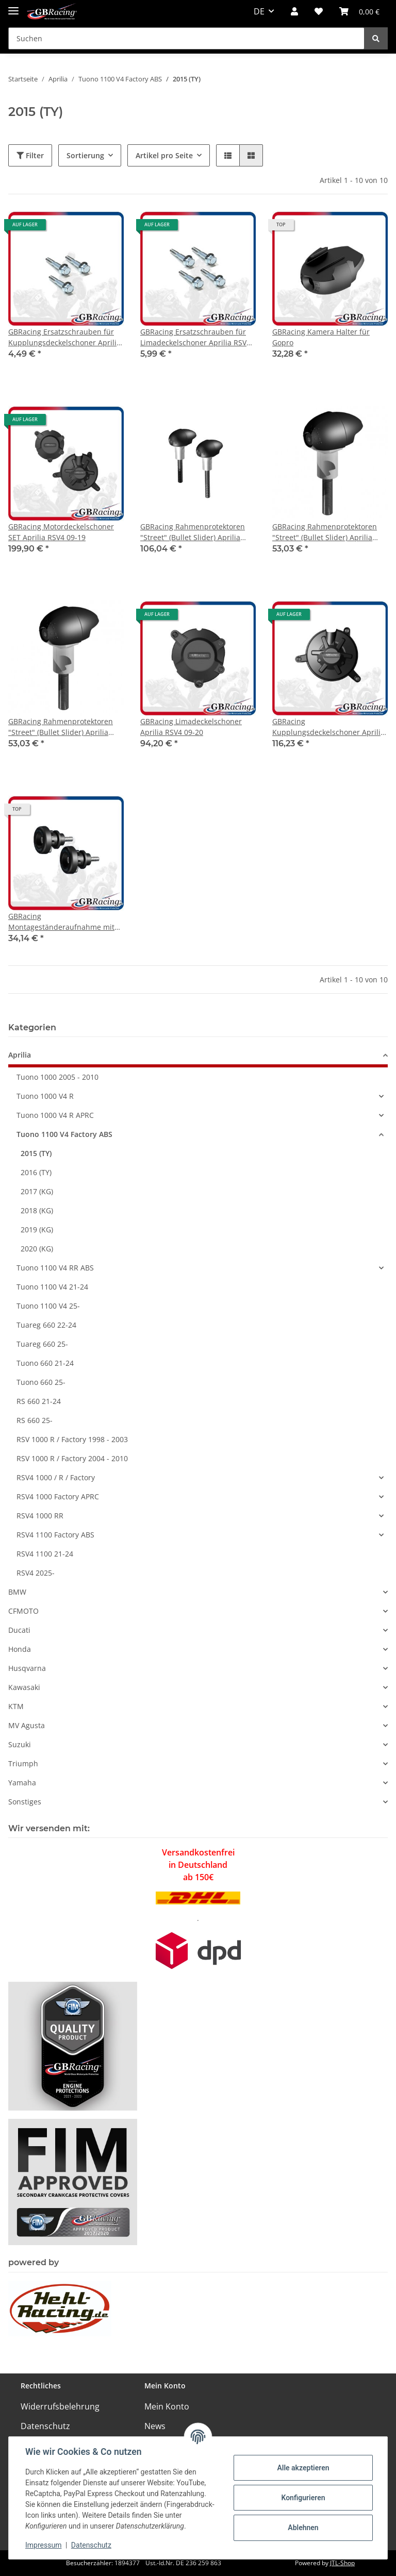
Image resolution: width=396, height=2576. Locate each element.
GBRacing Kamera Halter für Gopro (321, 337)
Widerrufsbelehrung (60, 2406)
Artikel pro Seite (164, 155)
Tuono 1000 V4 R (45, 1096)
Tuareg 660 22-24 (46, 1325)
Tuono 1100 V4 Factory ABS (64, 1134)
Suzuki (19, 1744)
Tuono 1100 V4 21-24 (52, 1287)
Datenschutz (45, 2426)
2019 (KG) (37, 1229)
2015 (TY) (36, 1153)
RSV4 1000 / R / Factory (55, 1477)
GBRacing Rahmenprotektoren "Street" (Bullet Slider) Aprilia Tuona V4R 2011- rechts (60, 727)
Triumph (23, 1763)
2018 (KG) (37, 1210)
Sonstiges (24, 1801)
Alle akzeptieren (303, 2468)
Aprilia (19, 1055)
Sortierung (85, 155)
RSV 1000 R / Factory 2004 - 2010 (72, 1458)
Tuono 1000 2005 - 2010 (57, 1077)
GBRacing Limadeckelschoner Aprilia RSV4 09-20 (191, 726)
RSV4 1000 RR (39, 1515)
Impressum (43, 2545)
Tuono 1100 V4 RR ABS (55, 1268)
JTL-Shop (342, 2562)
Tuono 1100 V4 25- (48, 1306)
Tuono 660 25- (40, 1382)
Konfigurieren (303, 2498)
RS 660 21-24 (38, 1401)
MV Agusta (26, 1725)
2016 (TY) (36, 1172)
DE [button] (259, 11)
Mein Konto (166, 2406)
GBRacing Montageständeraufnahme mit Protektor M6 (61, 921)
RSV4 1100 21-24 (44, 1554)
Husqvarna (27, 1668)
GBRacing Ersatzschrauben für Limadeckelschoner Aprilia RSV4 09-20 (195, 337)
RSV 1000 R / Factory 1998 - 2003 (72, 1439)
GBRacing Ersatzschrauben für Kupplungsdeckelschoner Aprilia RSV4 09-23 (64, 337)
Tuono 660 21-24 (45, 1363)
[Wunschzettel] (318, 11)
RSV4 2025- (35, 1573)
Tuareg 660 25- (42, 1344)
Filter (30, 155)
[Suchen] (186, 38)
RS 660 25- (34, 1420)
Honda (19, 1649)
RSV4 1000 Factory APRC (57, 1496)
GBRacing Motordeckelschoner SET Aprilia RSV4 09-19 (61, 532)
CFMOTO (23, 1611)
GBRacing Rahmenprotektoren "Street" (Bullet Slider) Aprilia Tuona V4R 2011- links (324, 532)
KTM (16, 1706)
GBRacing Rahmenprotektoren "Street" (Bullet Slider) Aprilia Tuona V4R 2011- (192, 532)
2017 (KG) (37, 1191)
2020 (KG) (37, 1248)
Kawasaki (24, 1687)
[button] (294, 11)
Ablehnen (303, 2527)
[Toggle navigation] (13, 6)
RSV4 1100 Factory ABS (55, 1535)
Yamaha (22, 1782)
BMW (17, 1592)
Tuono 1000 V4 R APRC (55, 1115)
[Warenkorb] (359, 11)
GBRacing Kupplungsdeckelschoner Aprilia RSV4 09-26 (328, 727)
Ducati (19, 1630)
